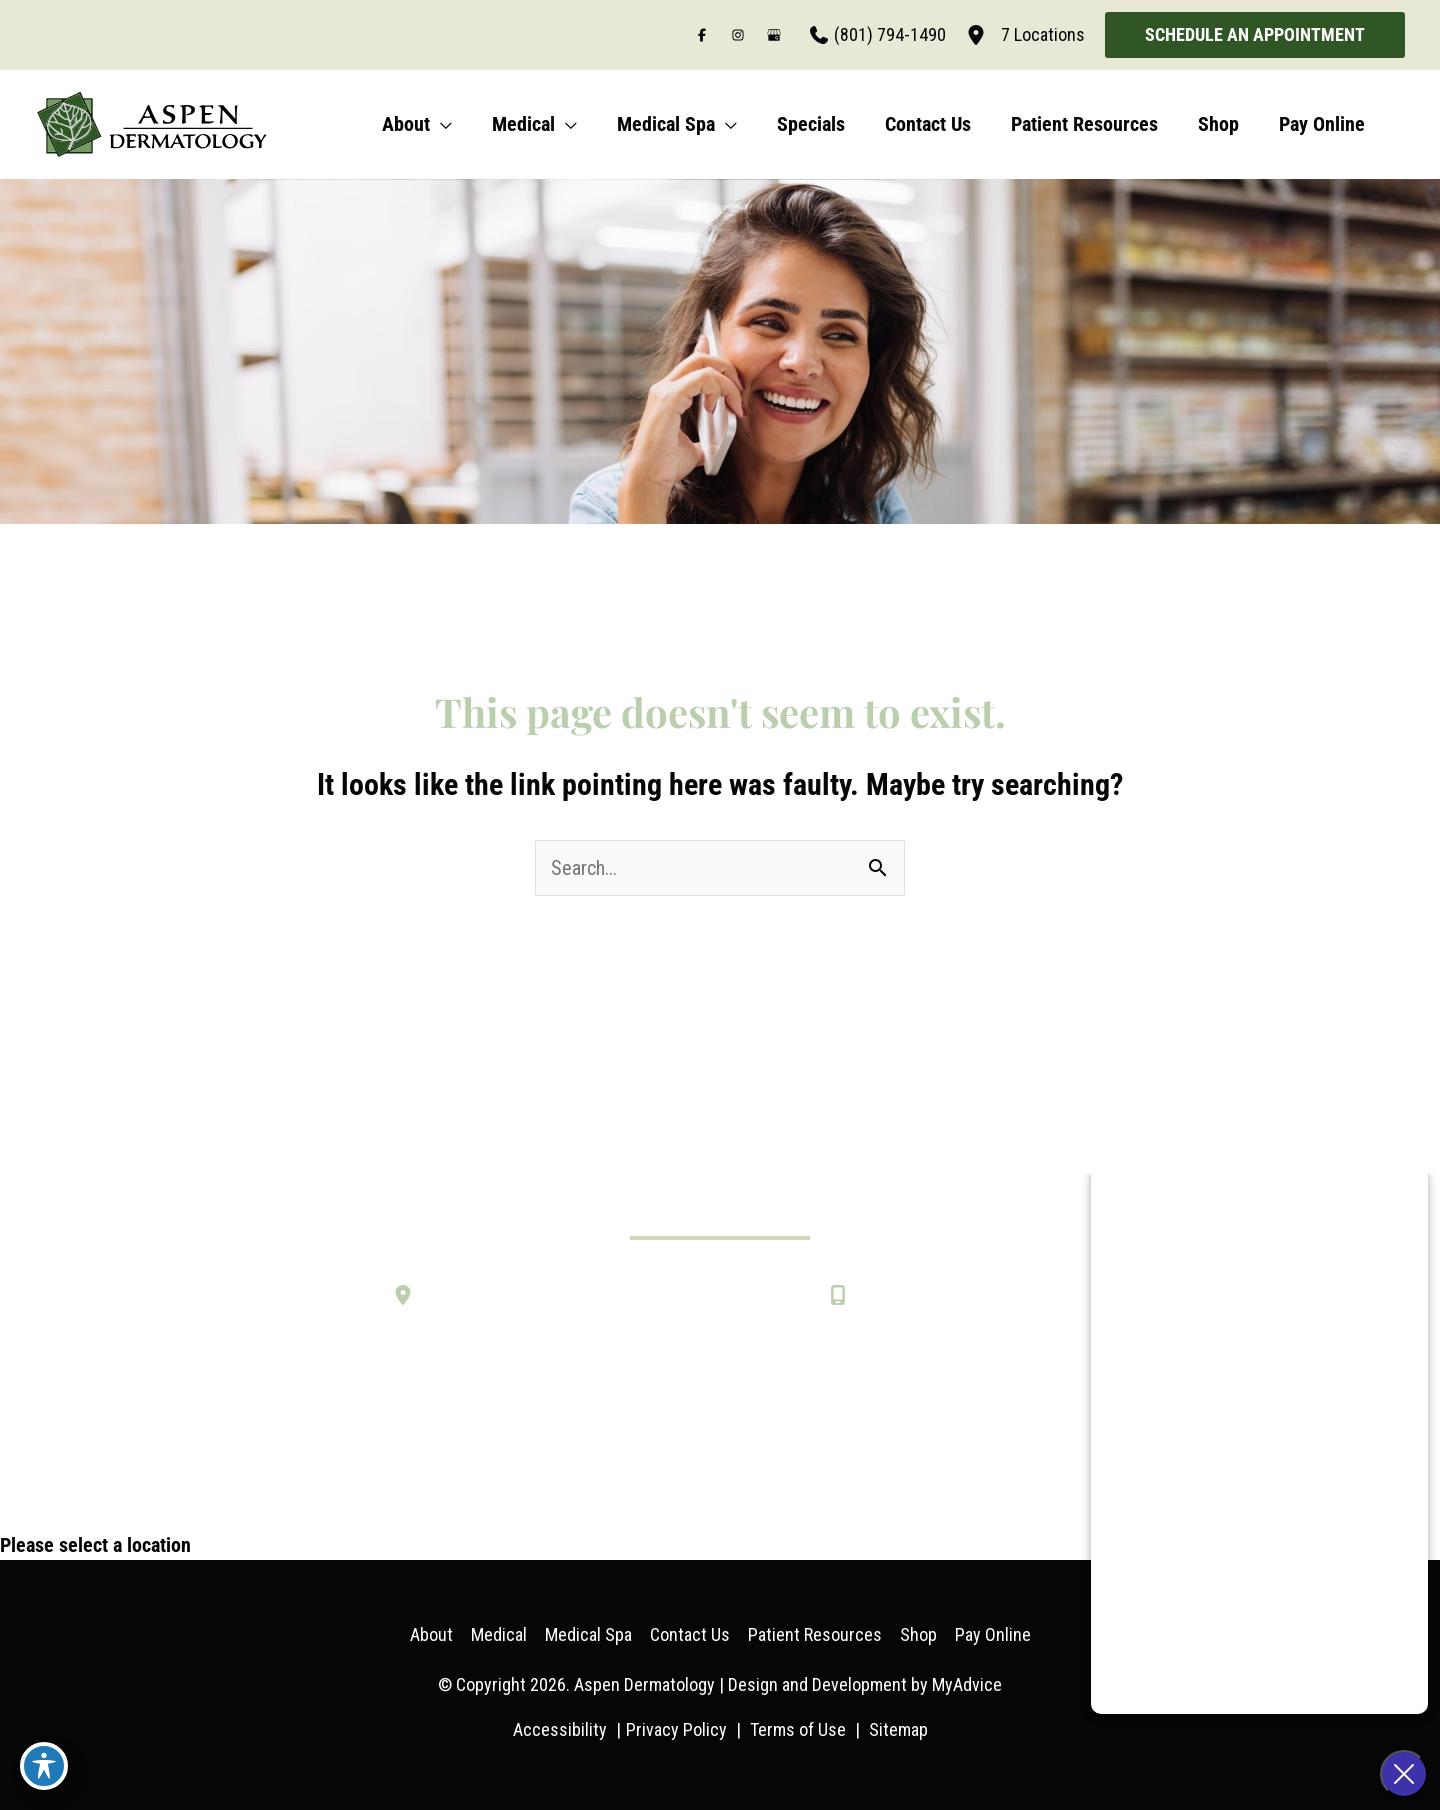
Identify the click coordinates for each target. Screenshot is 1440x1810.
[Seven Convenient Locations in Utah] (550, 1295)
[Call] (878, 35)
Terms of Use (798, 1729)
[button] (1255, 35)
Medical (499, 1634)
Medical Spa (588, 1634)
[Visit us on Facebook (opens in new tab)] (702, 35)
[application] (441, 124)
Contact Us (690, 1634)
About (431, 1634)
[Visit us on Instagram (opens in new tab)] (738, 35)
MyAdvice (967, 1684)
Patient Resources (815, 1634)
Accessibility (560, 1729)
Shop (918, 1634)
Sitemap (898, 1729)
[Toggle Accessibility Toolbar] (44, 1766)
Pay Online (993, 1634)
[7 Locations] (1025, 35)
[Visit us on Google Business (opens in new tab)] (774, 35)
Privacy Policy (676, 1729)
